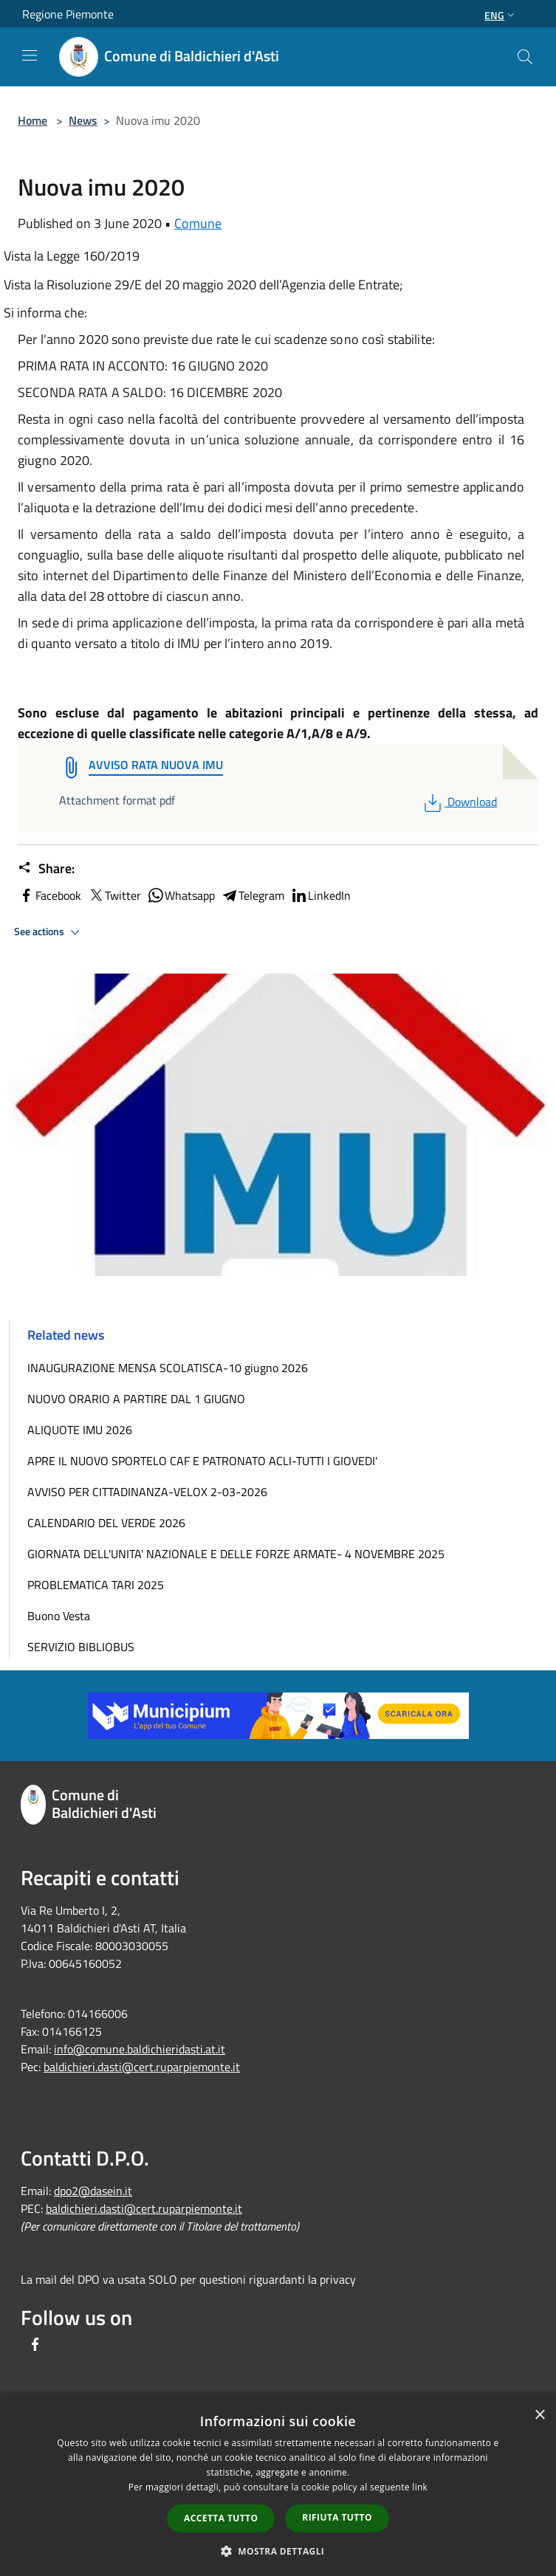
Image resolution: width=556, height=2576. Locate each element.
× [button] (539, 2415)
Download (459, 801)
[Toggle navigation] (29, 55)
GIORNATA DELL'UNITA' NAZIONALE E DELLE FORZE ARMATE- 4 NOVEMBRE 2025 (236, 1554)
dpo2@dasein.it (93, 2191)
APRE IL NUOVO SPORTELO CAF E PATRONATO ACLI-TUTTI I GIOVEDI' (202, 1461)
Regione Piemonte (68, 14)
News (83, 120)
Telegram (252, 895)
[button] (278, 2551)
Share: (46, 868)
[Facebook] (35, 2345)
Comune (198, 223)
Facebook (49, 895)
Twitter (114, 895)
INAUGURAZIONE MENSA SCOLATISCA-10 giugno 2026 (167, 1368)
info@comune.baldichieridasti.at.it (139, 2049)
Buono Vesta (58, 1616)
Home (32, 120)
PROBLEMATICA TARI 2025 (95, 1585)
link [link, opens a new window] (420, 2487)
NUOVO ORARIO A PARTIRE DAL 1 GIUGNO (136, 1399)
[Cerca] (525, 57)
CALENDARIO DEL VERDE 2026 (106, 1523)
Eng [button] (501, 15)
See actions (49, 932)
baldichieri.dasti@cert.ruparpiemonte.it (142, 2067)
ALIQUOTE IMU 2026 (79, 1430)
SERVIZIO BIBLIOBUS (80, 1647)
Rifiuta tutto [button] (337, 2517)
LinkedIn (320, 895)
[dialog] (278, 2488)
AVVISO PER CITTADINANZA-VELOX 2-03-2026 (147, 1492)
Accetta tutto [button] (221, 2518)
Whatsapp (181, 895)
